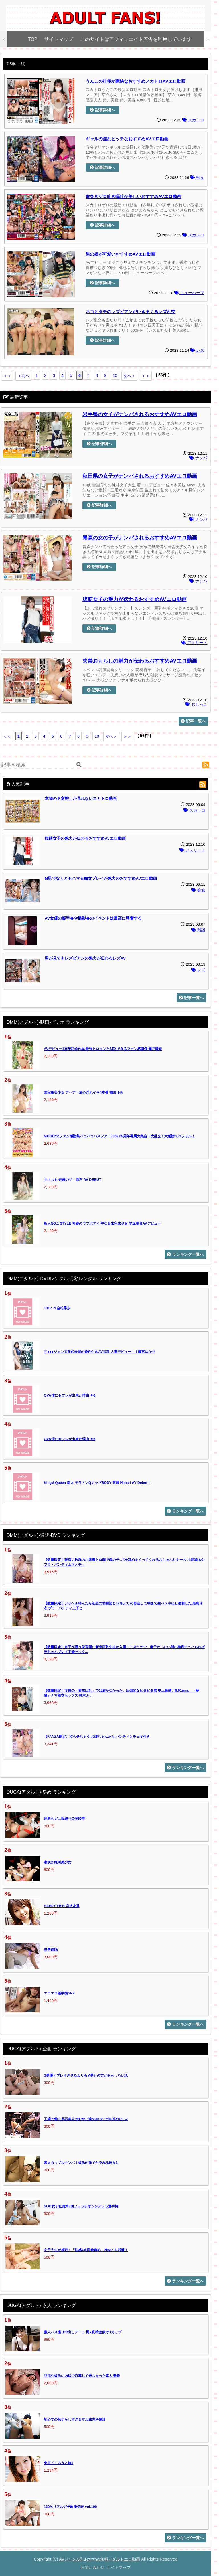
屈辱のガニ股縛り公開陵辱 (64, 1819)
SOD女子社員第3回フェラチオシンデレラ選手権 (81, 2206)
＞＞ (146, 375)
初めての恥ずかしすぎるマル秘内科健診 (75, 2419)
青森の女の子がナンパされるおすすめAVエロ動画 (139, 538)
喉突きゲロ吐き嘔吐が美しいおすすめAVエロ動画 (133, 196)
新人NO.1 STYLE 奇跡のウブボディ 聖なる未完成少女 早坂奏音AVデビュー (102, 1223)
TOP (33, 39)
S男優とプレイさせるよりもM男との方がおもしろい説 (86, 2075)
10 (115, 375)
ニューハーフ (189, 293)
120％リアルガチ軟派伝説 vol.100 (70, 2507)
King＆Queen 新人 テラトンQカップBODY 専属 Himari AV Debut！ (97, 1483)
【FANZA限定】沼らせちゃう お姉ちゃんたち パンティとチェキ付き (97, 1737)
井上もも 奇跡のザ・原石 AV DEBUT (72, 1180)
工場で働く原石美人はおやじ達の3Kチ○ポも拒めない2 (86, 2119)
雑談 (198, 930)
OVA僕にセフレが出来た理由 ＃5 (69, 1439)
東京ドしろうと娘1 (58, 2463)
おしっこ (196, 704)
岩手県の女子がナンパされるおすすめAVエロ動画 (139, 414)
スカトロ (193, 120)
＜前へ (23, 375)
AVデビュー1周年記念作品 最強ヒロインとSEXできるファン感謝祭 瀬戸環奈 (103, 1049)
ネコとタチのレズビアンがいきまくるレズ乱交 (130, 311)
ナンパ (198, 458)
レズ (197, 350)
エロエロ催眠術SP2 (59, 1993)
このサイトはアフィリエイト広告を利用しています (136, 39)
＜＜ (7, 375)
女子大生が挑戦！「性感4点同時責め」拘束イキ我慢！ (86, 2250)
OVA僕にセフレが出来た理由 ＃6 (69, 1395)
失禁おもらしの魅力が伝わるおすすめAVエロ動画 (139, 661)
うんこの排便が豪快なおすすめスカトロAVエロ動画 (135, 81)
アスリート (194, 643)
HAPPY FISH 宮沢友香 (62, 1906)
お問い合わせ (92, 2567)
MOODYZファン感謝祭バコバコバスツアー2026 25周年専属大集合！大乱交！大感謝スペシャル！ (119, 1136)
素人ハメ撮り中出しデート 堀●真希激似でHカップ (82, 2332)
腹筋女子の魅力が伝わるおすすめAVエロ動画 (134, 599)
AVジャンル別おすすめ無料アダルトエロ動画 (99, 2559)
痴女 (197, 177)
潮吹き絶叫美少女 (57, 1862)
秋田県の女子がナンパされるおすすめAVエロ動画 (139, 476)
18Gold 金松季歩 (57, 1308)
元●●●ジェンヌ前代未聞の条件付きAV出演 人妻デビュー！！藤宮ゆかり (99, 1352)
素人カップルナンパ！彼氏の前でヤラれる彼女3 (81, 2163)
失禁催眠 (51, 1950)
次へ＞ (129, 375)
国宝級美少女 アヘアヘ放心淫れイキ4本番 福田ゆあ (83, 1092)
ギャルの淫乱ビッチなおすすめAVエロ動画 (127, 138)
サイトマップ (58, 39)
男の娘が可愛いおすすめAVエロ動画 (120, 254)
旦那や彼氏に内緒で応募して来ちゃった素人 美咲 (82, 2376)
